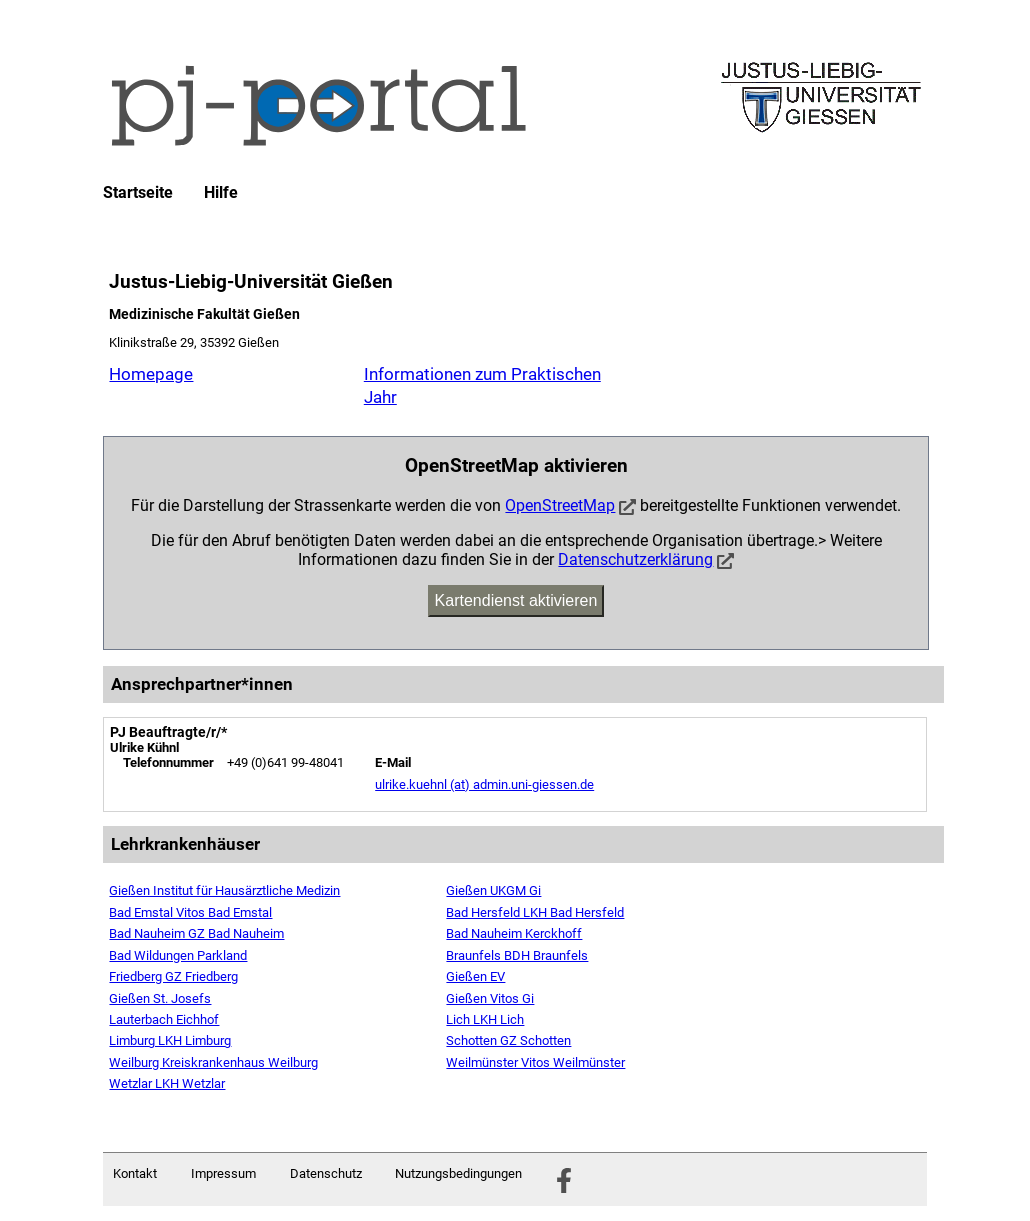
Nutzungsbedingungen (458, 1173)
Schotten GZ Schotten (508, 1040)
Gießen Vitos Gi (490, 998)
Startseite (138, 193)
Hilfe (221, 193)
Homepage (151, 374)
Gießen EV (475, 976)
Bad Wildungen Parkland (178, 955)
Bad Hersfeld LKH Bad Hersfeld (535, 912)
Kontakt (135, 1173)
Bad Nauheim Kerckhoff (514, 933)
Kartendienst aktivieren (516, 600)
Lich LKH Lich (485, 1019)
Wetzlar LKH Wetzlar (167, 1083)
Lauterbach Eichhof (164, 1019)
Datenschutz (326, 1173)
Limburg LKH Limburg (170, 1040)
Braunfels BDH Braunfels (517, 955)
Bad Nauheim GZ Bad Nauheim (196, 933)
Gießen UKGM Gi (493, 890)
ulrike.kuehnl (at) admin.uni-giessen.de (484, 784)
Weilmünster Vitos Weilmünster (535, 1062)
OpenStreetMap (560, 505)
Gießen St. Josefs (160, 998)
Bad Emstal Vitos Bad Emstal (190, 912)
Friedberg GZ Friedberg (173, 976)
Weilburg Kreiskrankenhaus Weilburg (213, 1062)
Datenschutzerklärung (635, 559)
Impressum (223, 1173)
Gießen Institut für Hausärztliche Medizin (224, 890)
